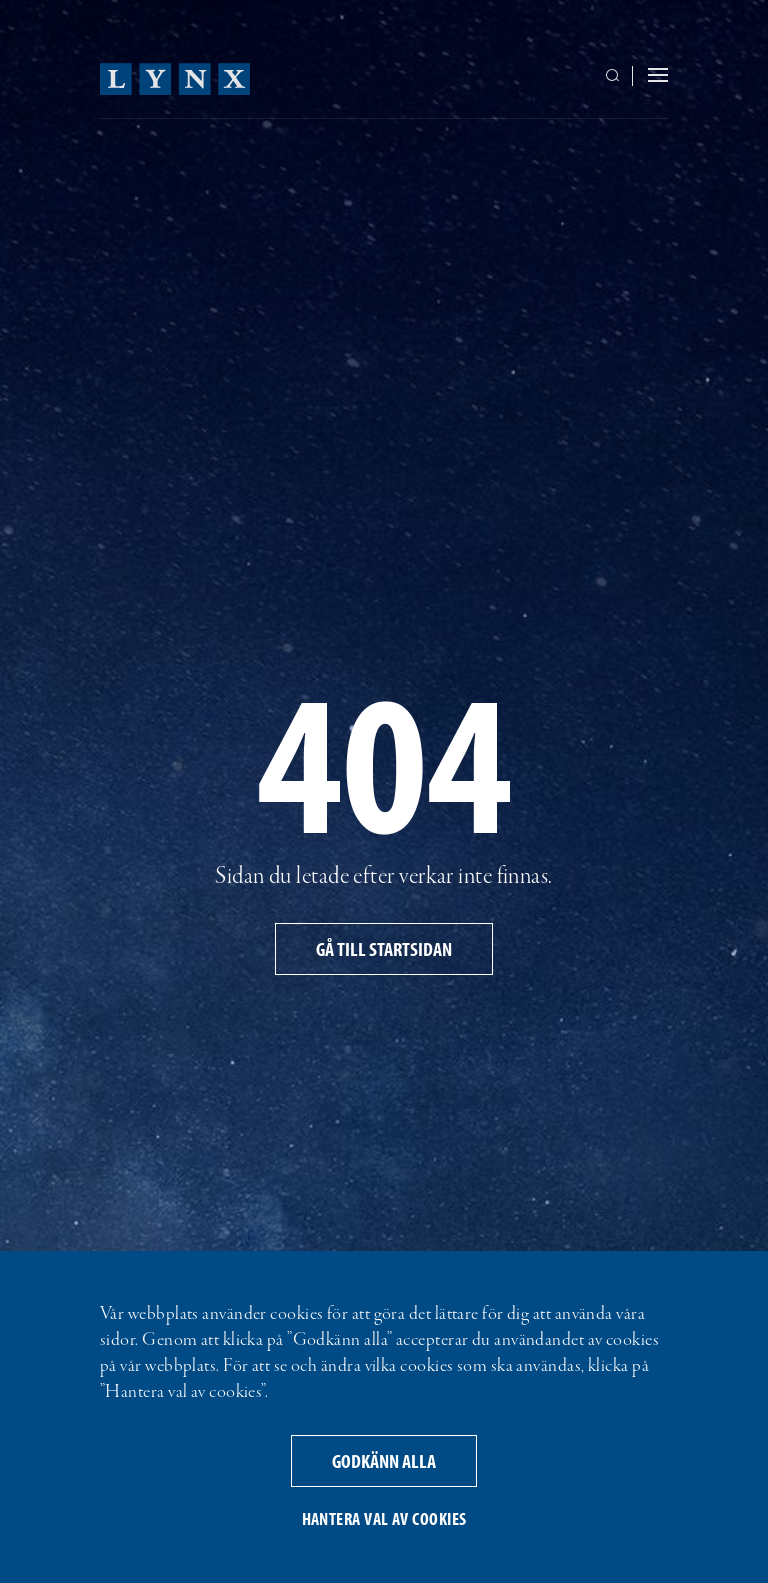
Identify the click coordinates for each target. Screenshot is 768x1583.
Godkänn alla (384, 1460)
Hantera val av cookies (384, 1518)
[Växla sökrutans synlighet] (616, 77)
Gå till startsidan (384, 948)
